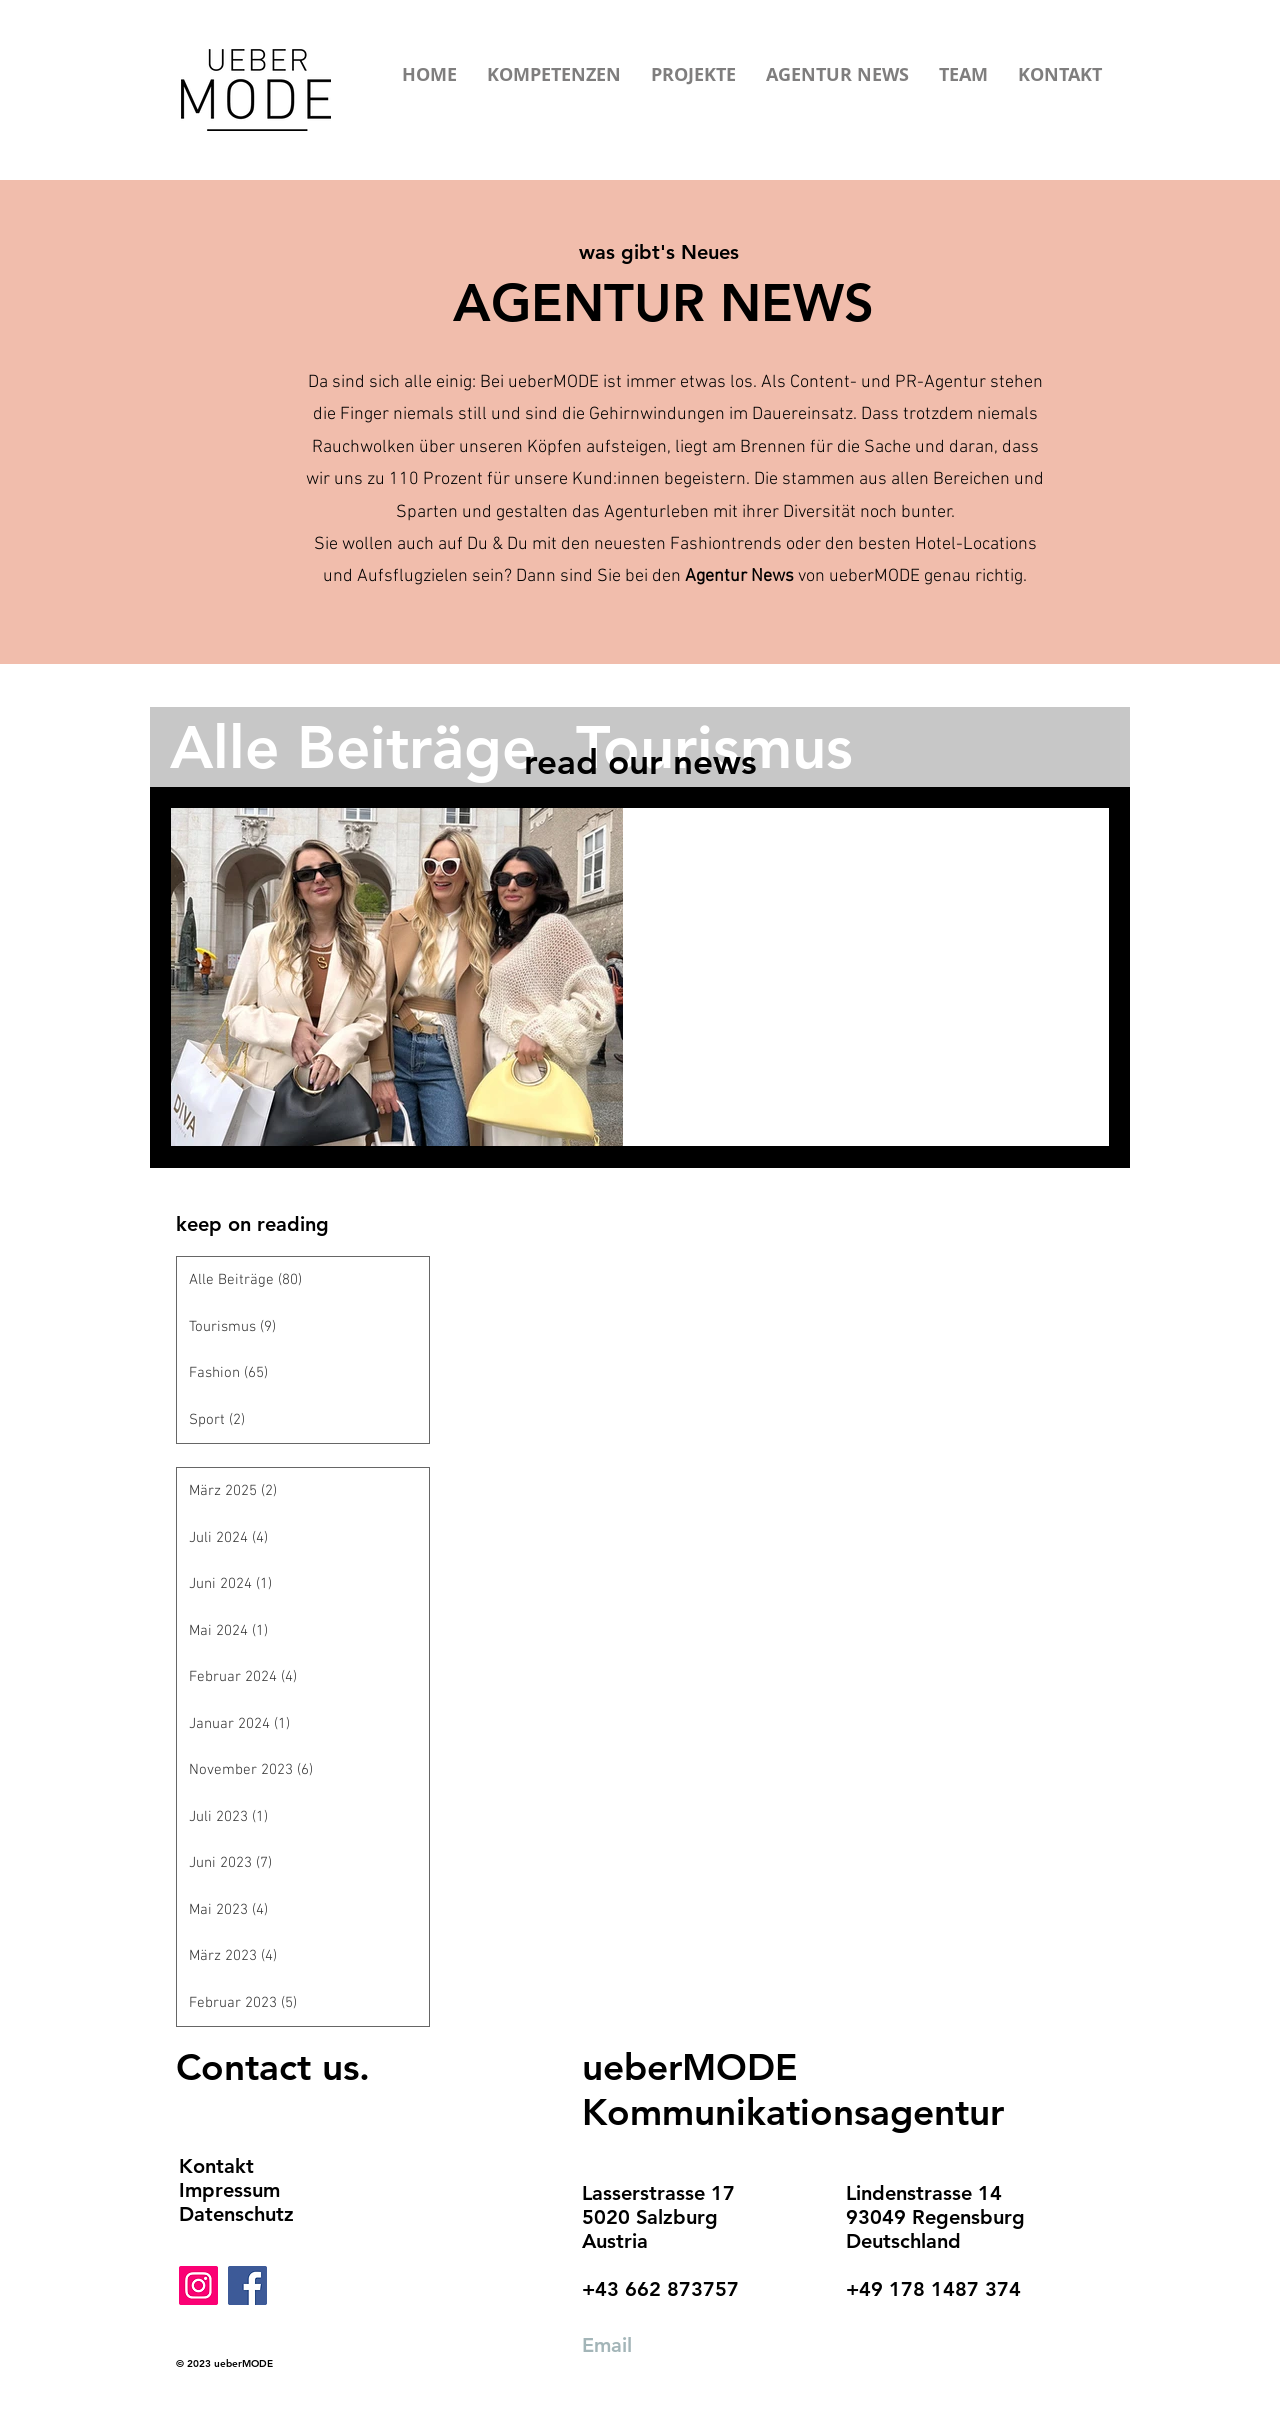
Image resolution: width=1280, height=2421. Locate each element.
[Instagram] (198, 2285)
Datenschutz (236, 2214)
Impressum (229, 2190)
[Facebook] (247, 2285)
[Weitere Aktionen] (1070, 849)
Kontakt (216, 2166)
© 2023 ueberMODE (224, 2363)
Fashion (683, 892)
